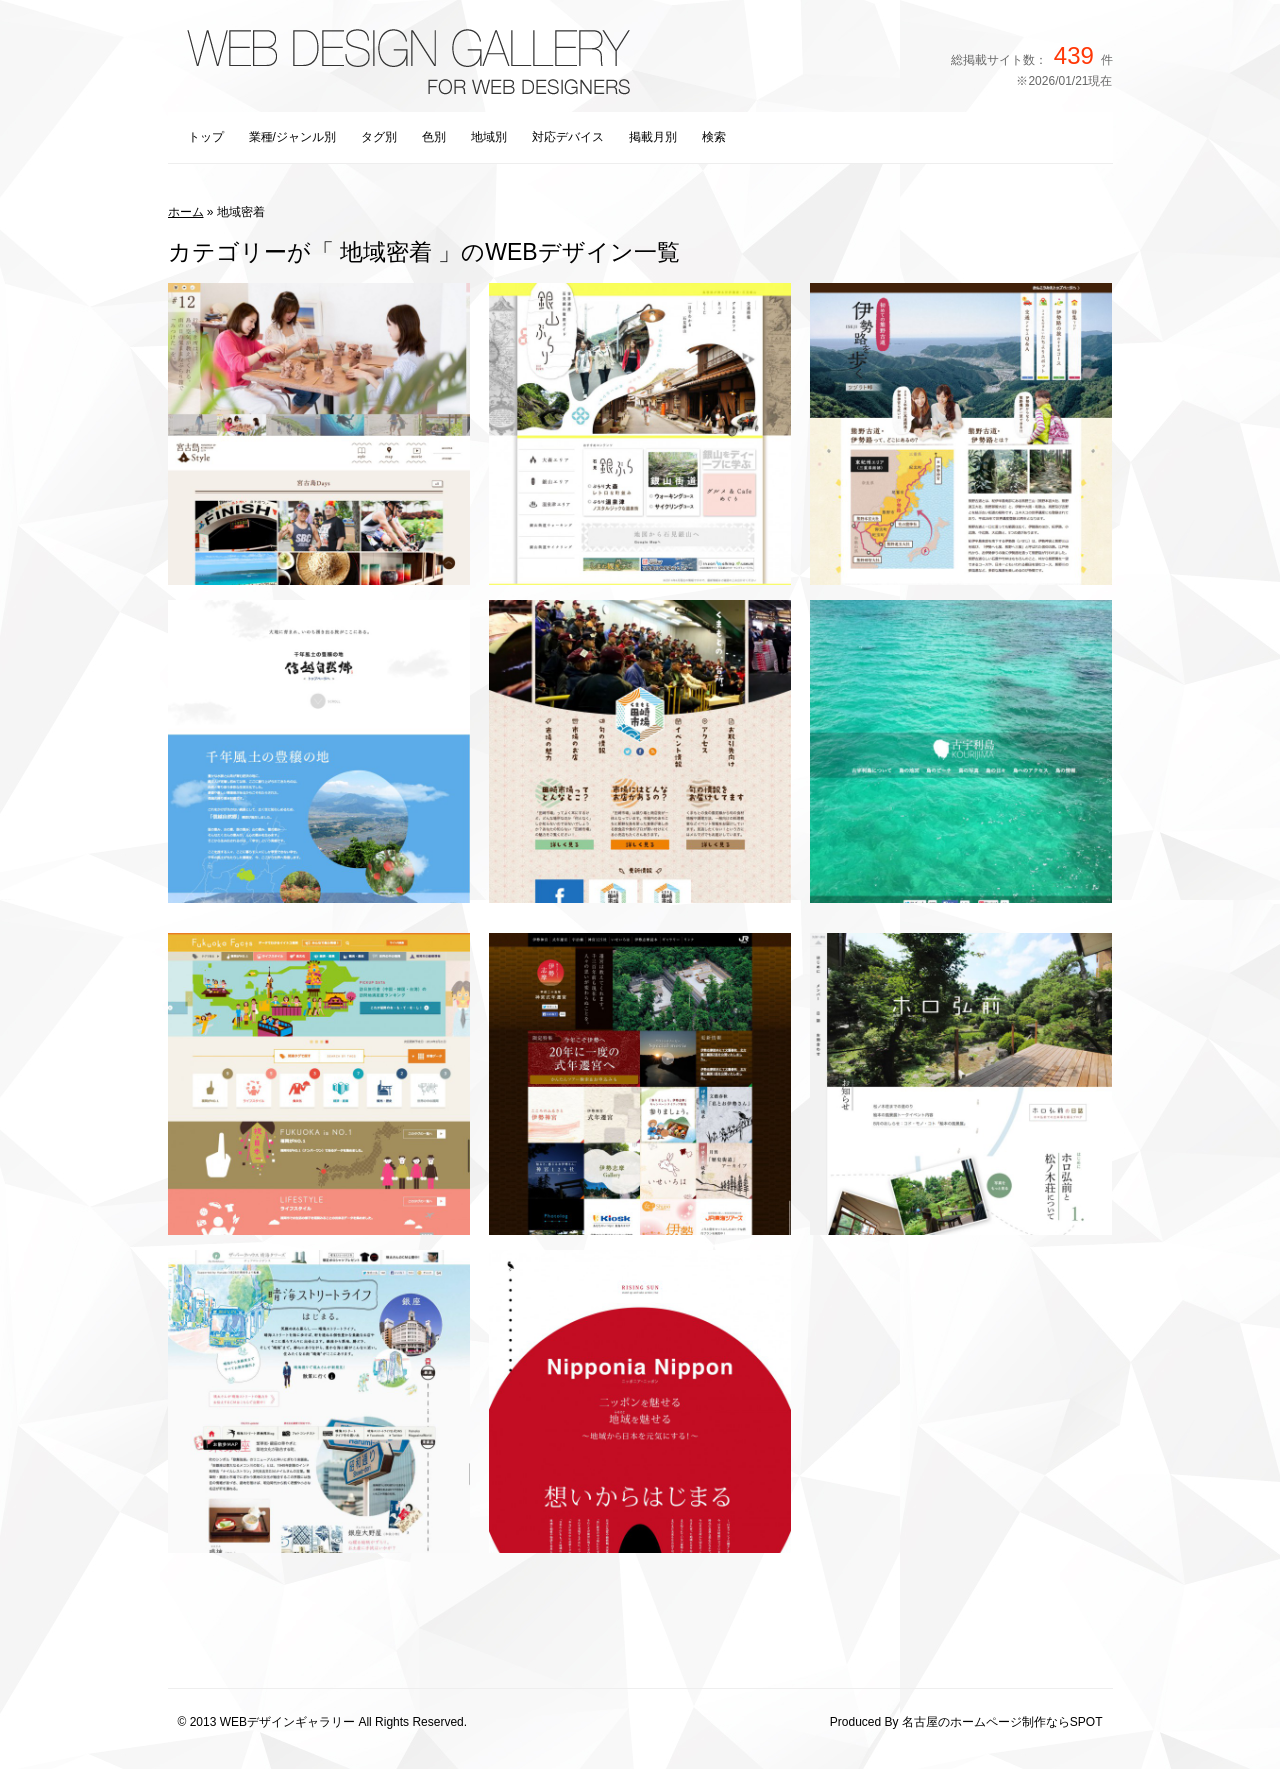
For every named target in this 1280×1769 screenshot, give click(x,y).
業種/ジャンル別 (292, 137)
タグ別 (379, 137)
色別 (434, 137)
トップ (206, 137)
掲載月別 (653, 137)
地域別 (489, 137)
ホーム (186, 212)
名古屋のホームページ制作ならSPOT (1002, 1722)
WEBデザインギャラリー (287, 1722)
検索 (714, 137)
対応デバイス (568, 137)
